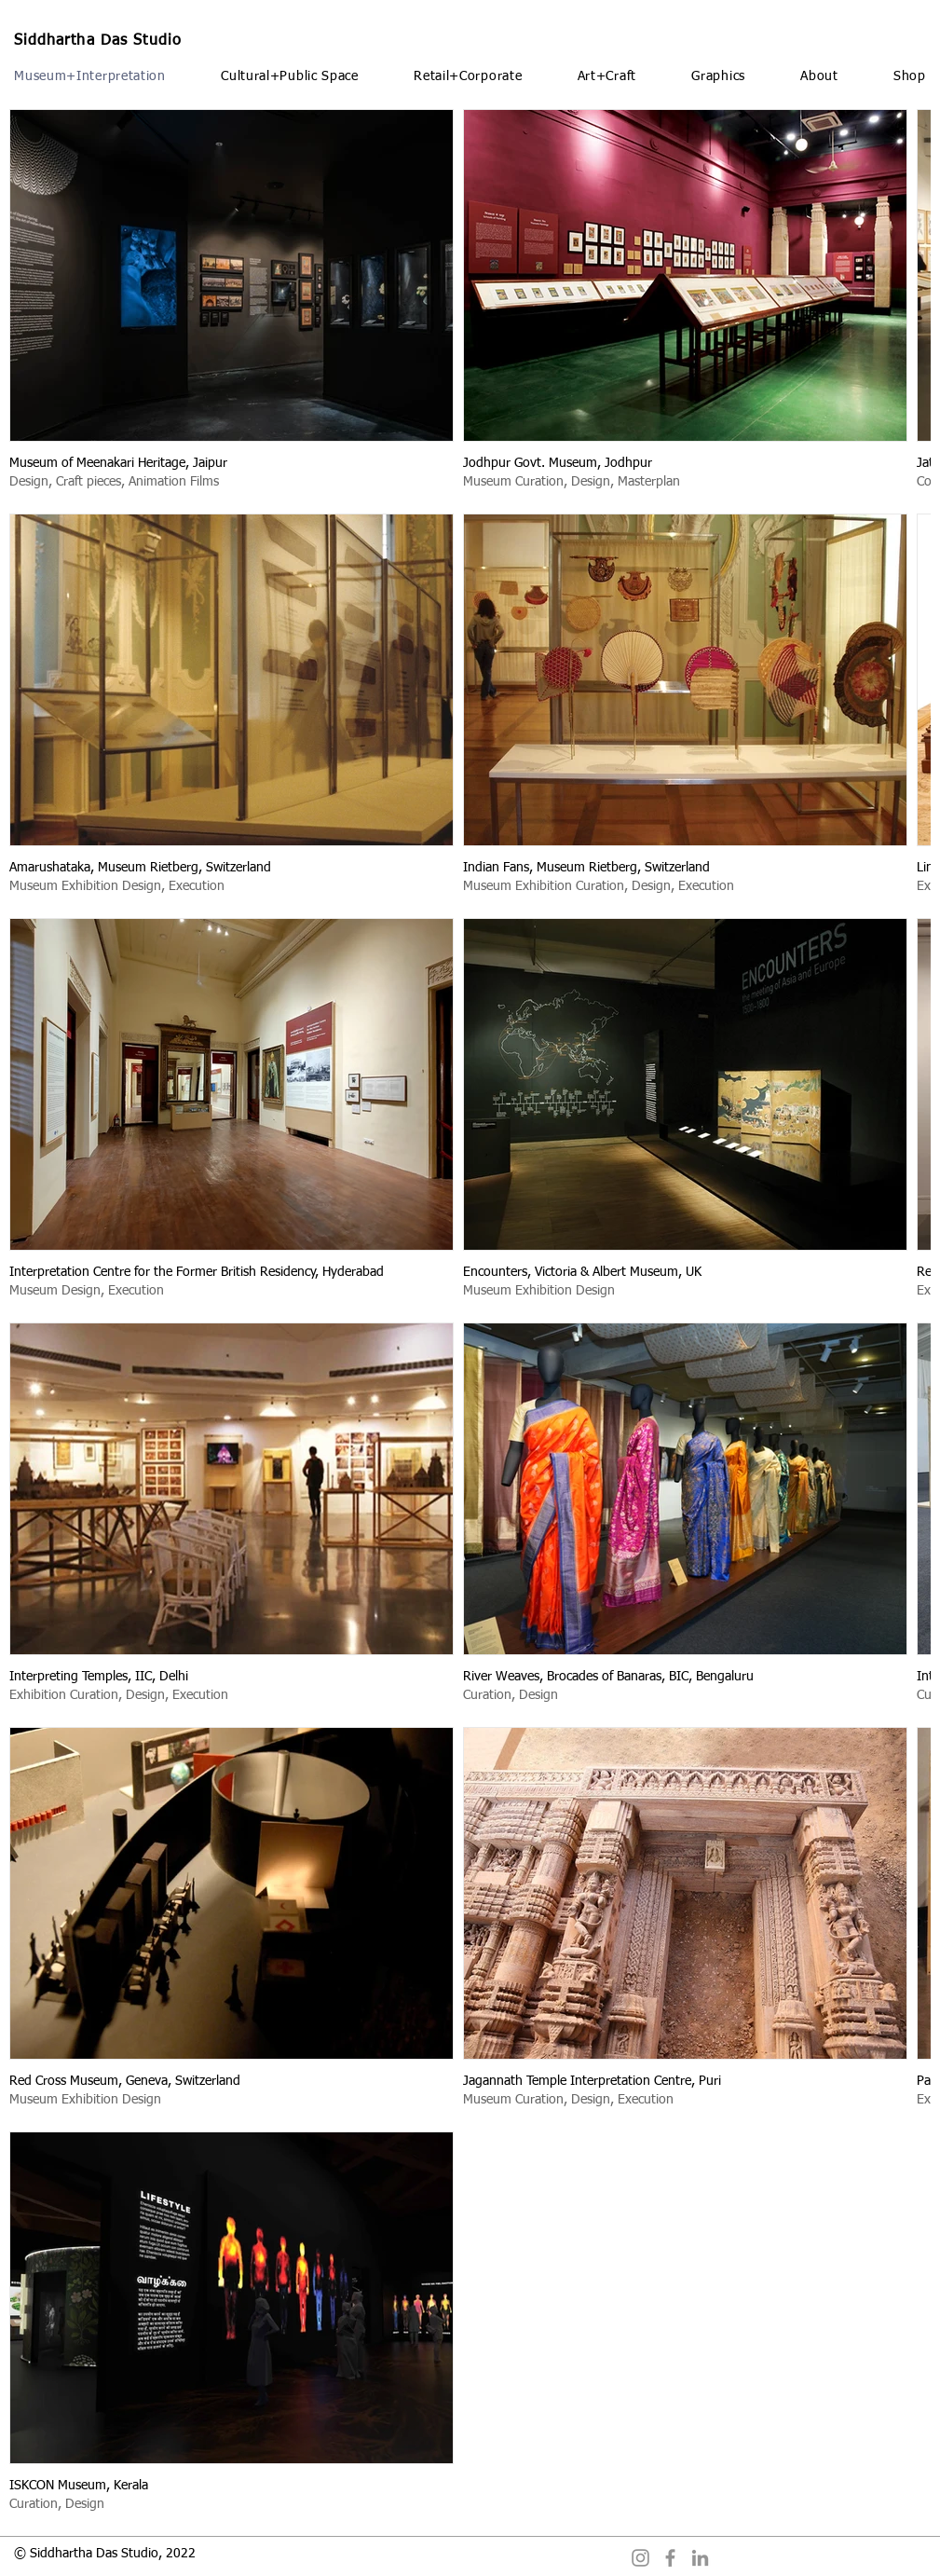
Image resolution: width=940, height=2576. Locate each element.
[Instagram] (640, 2557)
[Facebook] (670, 2557)
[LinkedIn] (700, 2557)
